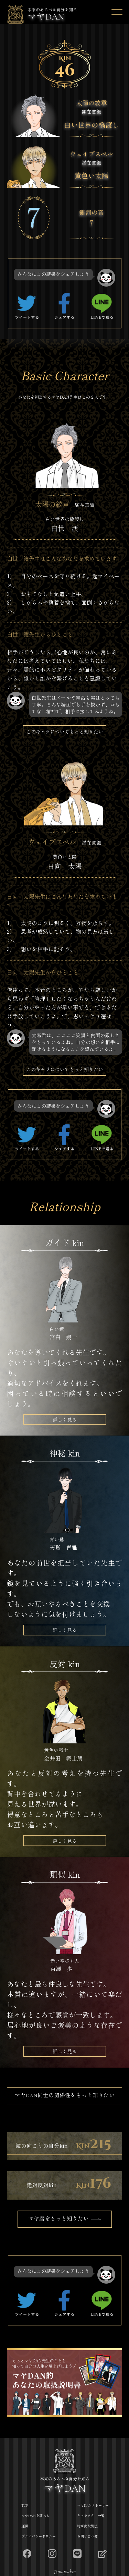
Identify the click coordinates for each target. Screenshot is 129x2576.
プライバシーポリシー (38, 2537)
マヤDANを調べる (35, 2516)
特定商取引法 (87, 2526)
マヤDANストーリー (93, 2506)
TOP (24, 2506)
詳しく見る (65, 1419)
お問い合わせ (87, 2537)
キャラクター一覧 (91, 2516)
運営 (24, 2526)
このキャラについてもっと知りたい (64, 731)
